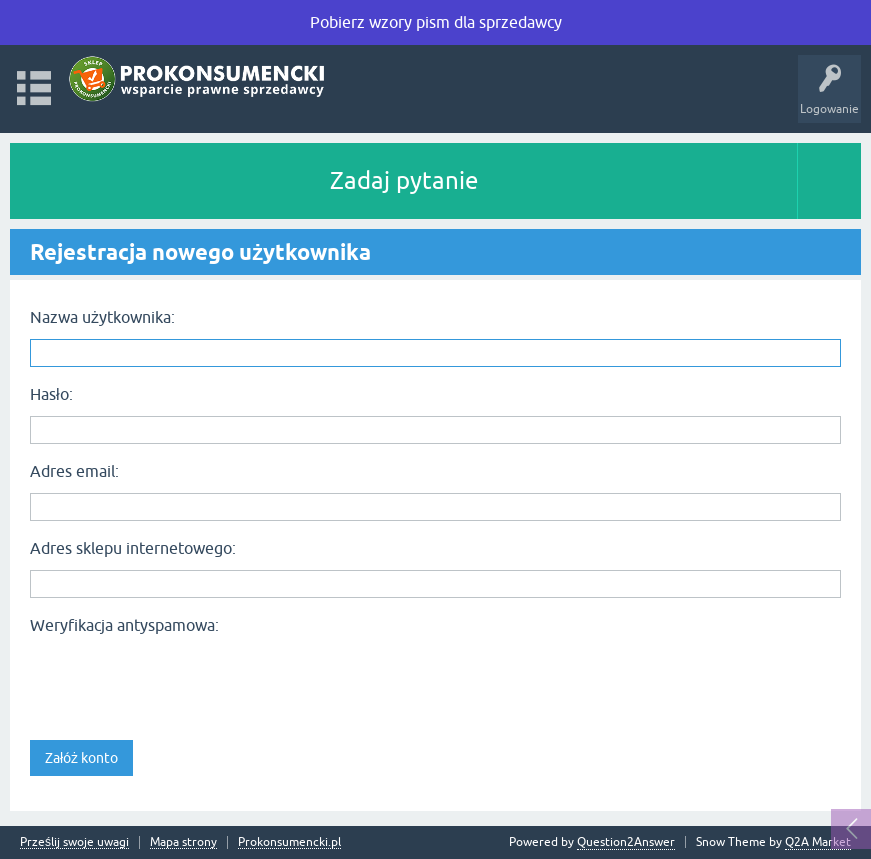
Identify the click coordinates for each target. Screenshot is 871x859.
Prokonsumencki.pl (289, 842)
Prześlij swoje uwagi (74, 842)
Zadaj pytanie (404, 180)
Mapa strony (183, 842)
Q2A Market (818, 842)
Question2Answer (626, 842)
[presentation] (182, 681)
